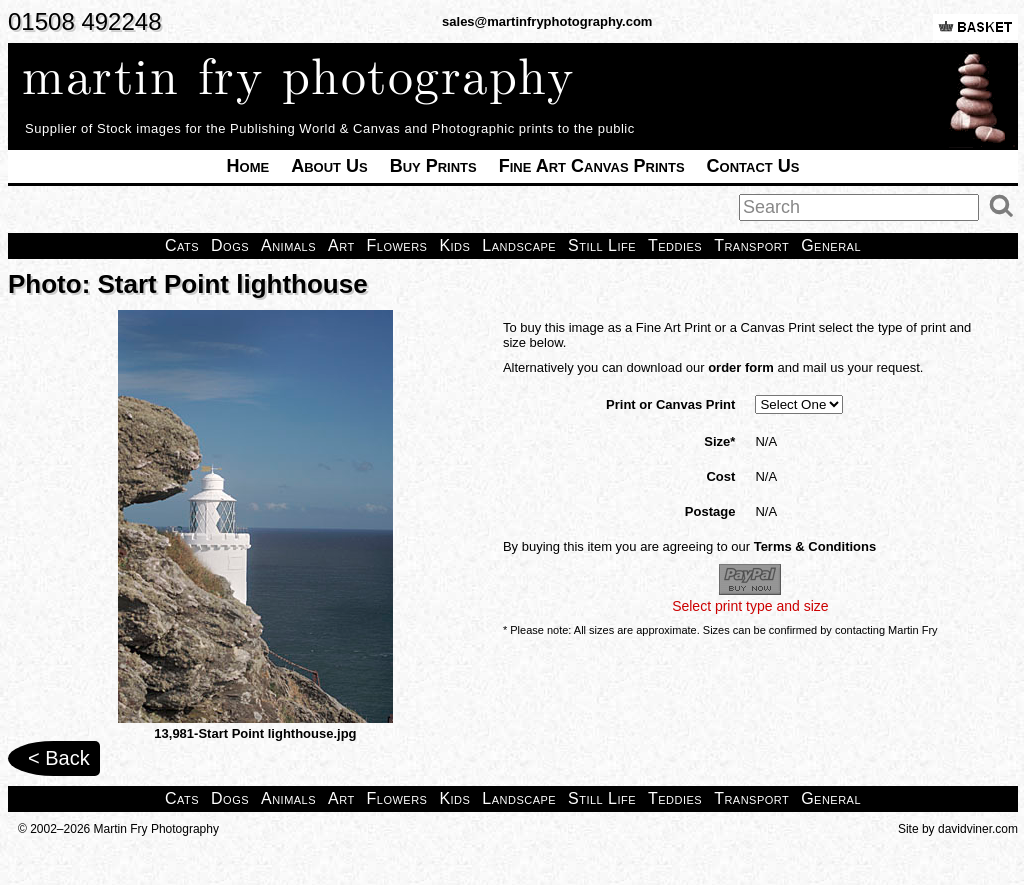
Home (248, 166)
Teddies (675, 245)
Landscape (519, 245)
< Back (59, 758)
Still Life (602, 245)
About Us (329, 166)
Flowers (397, 245)
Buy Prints (433, 166)
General (831, 245)
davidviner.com (978, 829)
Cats (182, 245)
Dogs (230, 245)
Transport (751, 245)
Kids (454, 245)
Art (341, 245)
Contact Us (753, 166)
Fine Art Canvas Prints (592, 166)
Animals (288, 245)
